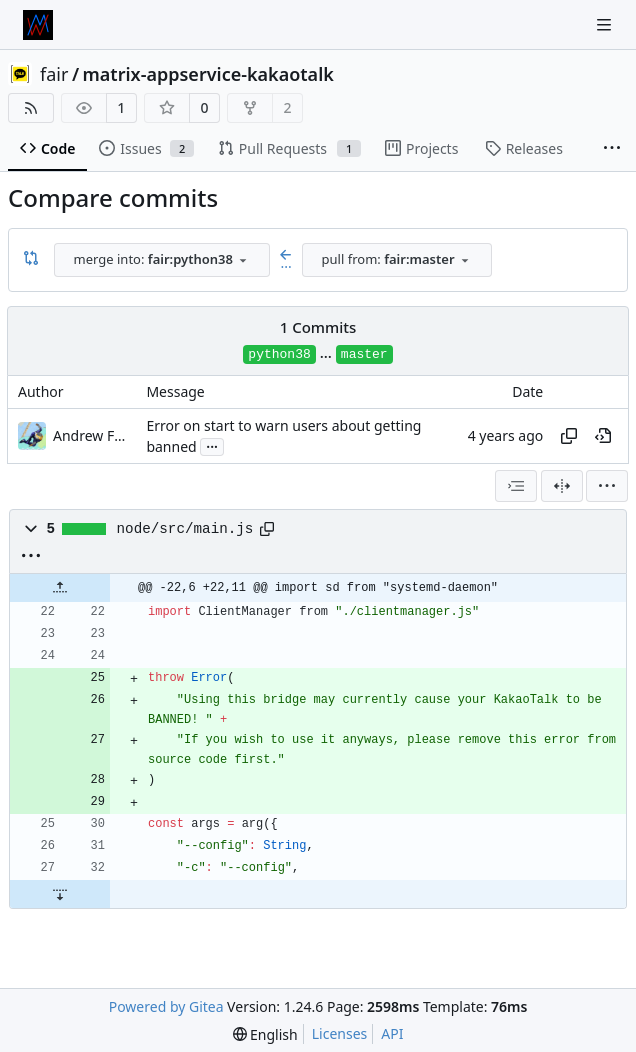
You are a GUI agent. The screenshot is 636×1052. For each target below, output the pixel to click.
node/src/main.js (185, 529)
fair (54, 74)
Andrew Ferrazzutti (93, 435)
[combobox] (162, 260)
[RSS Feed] (31, 108)
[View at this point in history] (603, 436)
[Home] (38, 25)
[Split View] (562, 486)
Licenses (340, 1033)
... (212, 445)
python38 (279, 354)
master (364, 354)
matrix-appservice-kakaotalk (208, 74)
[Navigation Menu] (606, 24)
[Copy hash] (569, 436)
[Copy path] (267, 529)
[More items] (612, 149)
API (392, 1033)
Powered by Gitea (166, 1006)
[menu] (607, 486)
